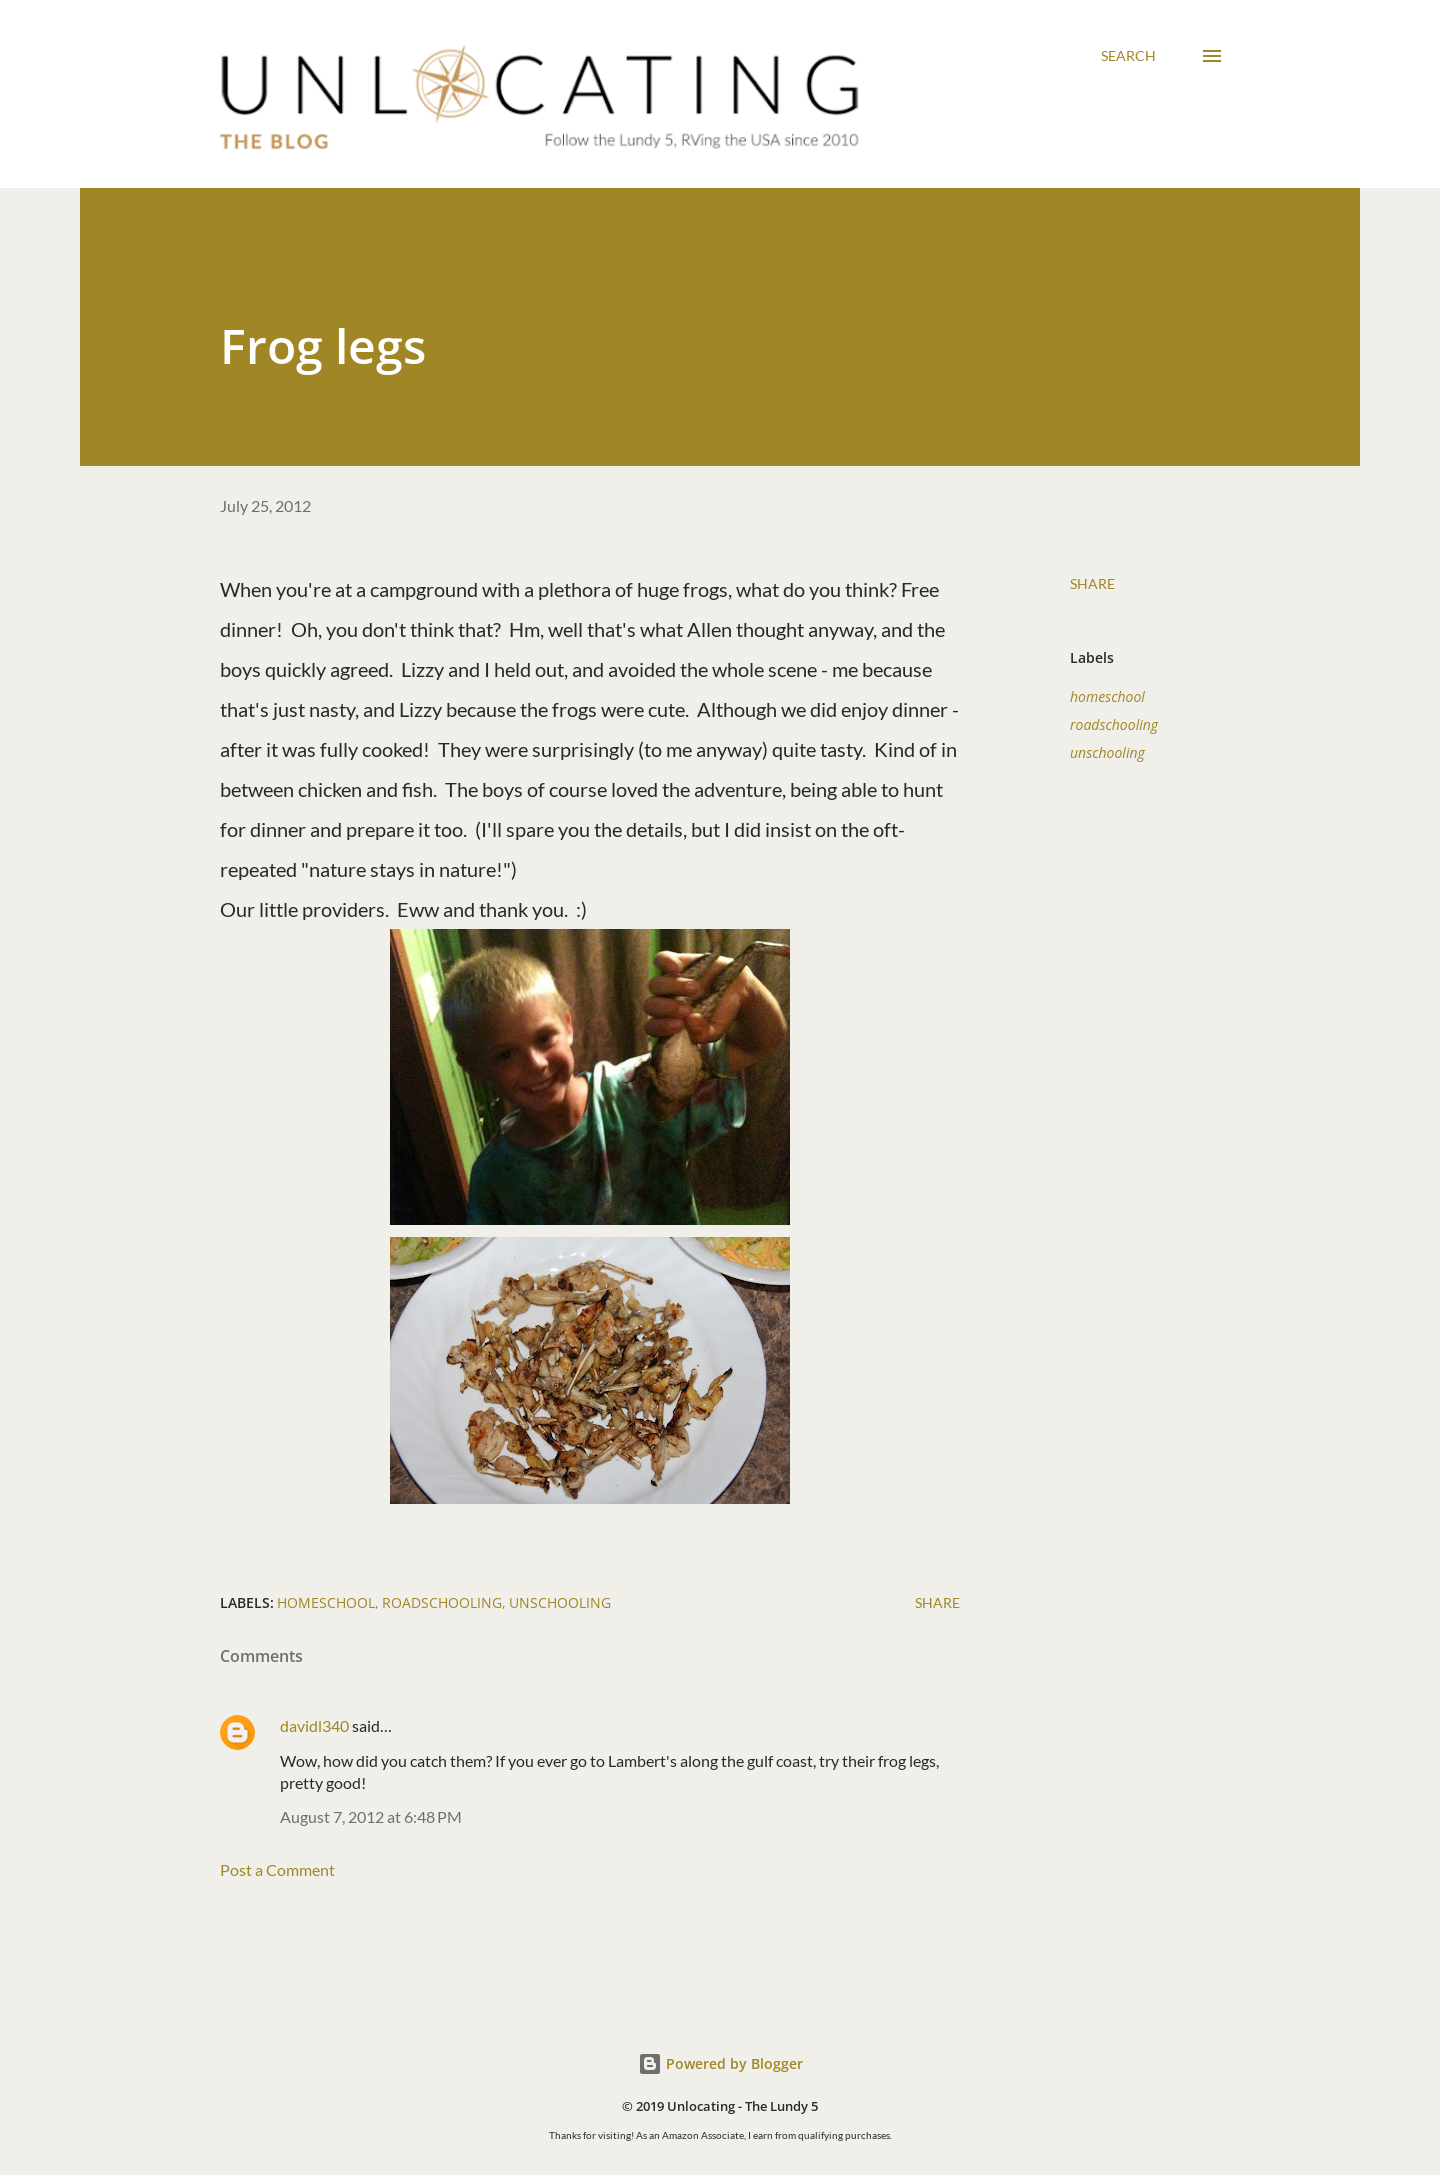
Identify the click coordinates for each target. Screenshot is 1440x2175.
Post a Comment (277, 1869)
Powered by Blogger (720, 2063)
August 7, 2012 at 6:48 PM (371, 1816)
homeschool (1107, 696)
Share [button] (1092, 583)
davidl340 (314, 1725)
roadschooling (1114, 724)
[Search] (1128, 56)
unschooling (1107, 752)
